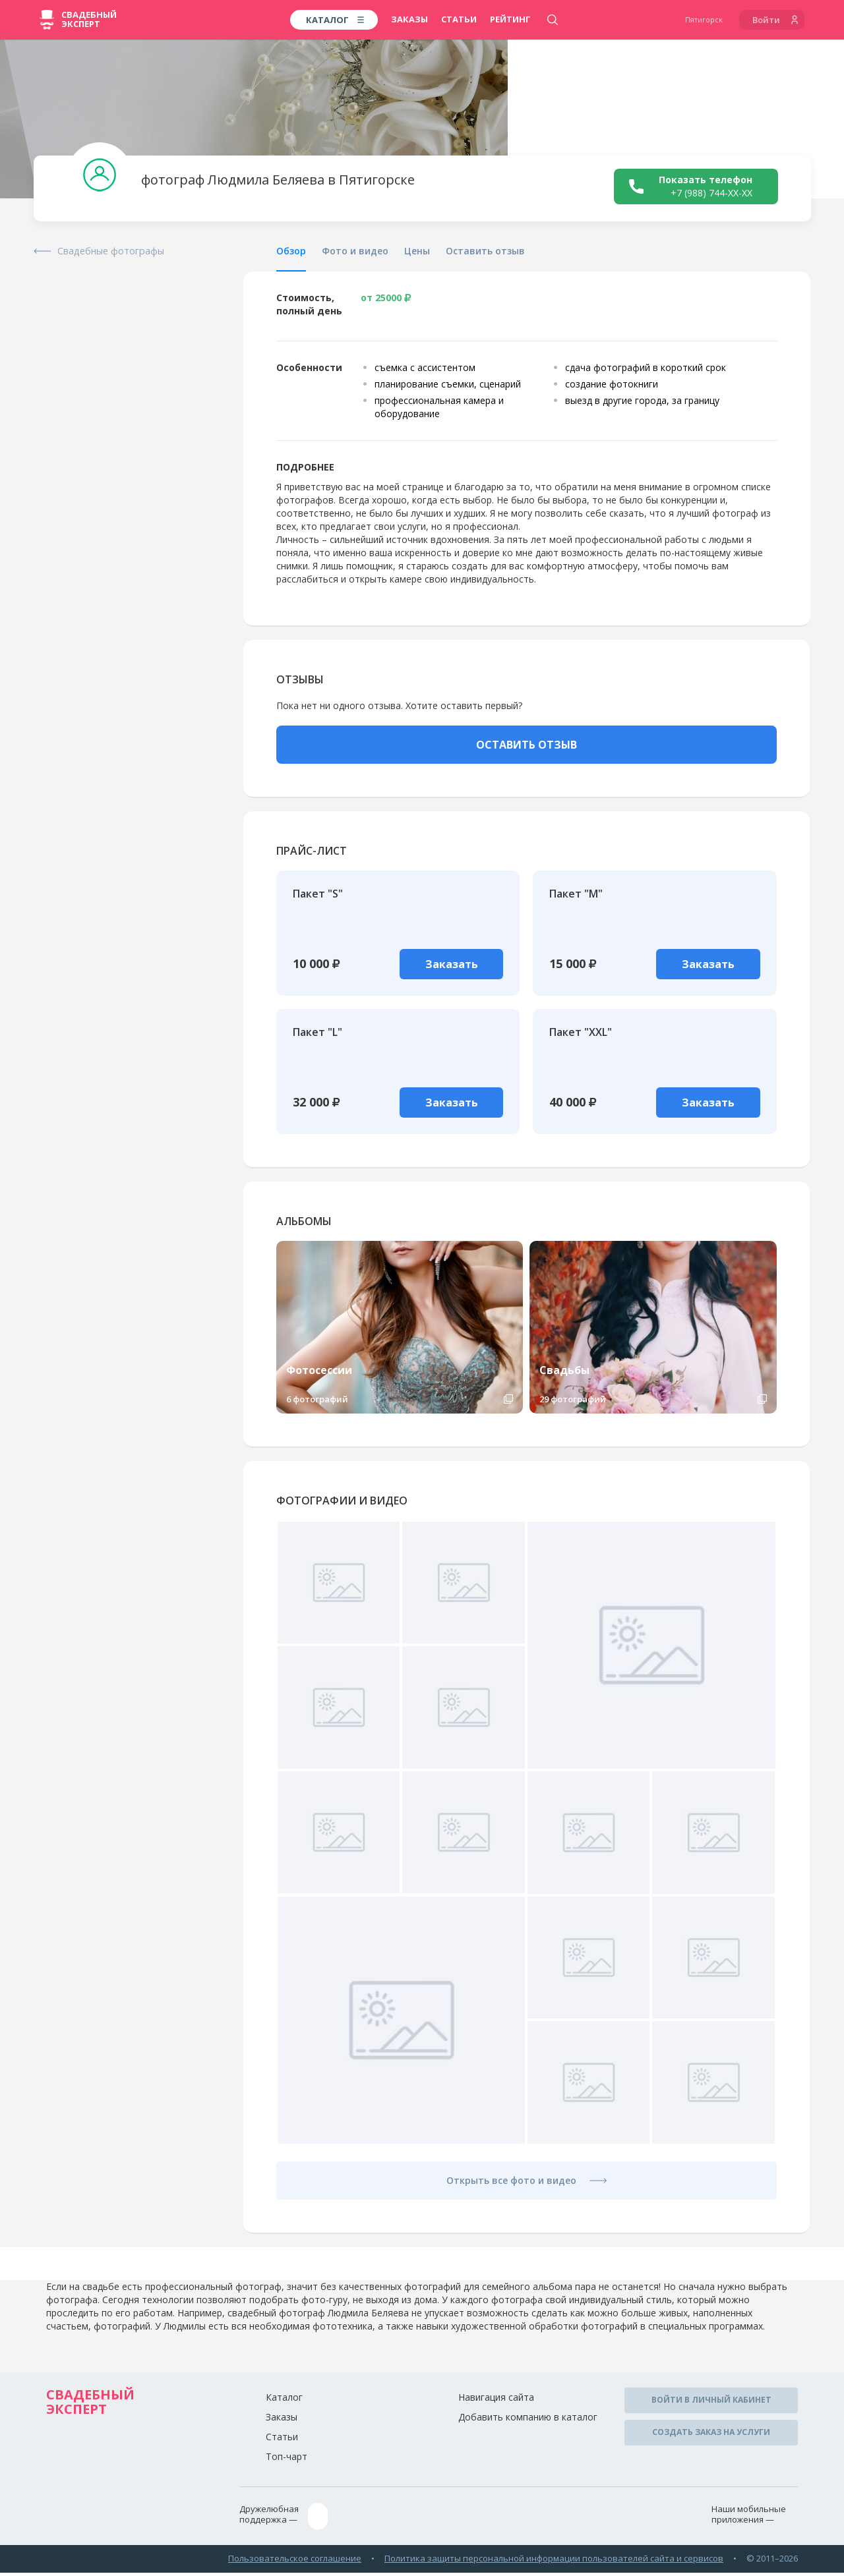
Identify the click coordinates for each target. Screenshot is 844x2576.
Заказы (409, 19)
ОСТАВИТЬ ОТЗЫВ (526, 744)
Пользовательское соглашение (294, 2561)
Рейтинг (510, 19)
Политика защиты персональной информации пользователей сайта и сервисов (553, 2561)
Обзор (291, 250)
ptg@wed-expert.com (366, 2521)
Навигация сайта (496, 2404)
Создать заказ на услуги (711, 2436)
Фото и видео (355, 250)
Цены (417, 250)
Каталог (284, 2404)
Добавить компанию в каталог (527, 2424)
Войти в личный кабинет (711, 2406)
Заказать (454, 964)
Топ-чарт (286, 2463)
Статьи (459, 19)
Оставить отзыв (485, 250)
